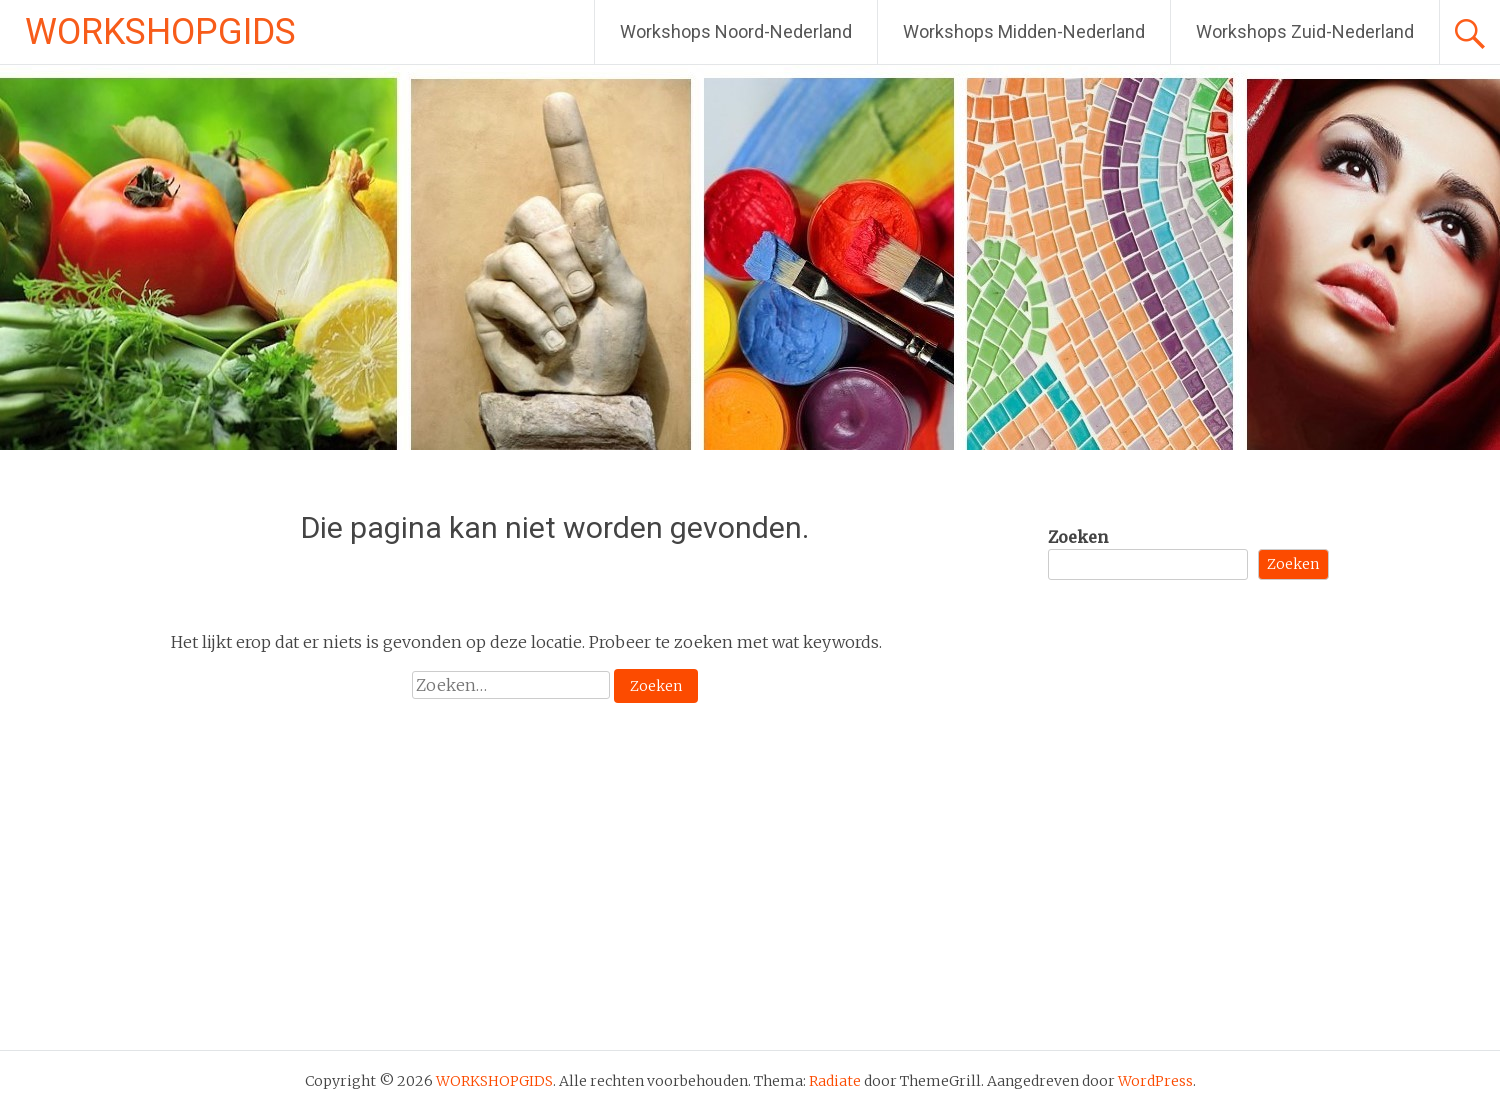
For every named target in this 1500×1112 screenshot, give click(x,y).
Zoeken (1078, 537)
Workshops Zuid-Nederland (1305, 31)
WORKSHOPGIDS (160, 32)
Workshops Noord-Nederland (736, 31)
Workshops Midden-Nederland (1024, 31)
